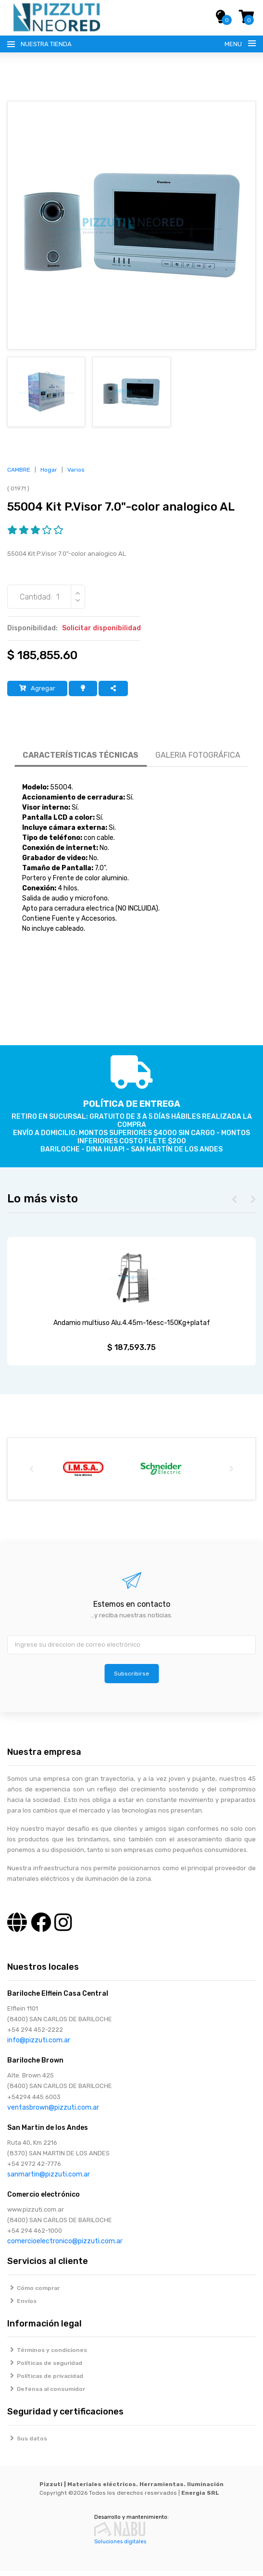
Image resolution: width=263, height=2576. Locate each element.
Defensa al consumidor (46, 2394)
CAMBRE (18, 475)
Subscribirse (131, 1679)
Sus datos (27, 2443)
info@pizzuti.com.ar (38, 2045)
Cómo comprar (33, 2293)
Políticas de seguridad (44, 2368)
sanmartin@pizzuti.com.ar (48, 2180)
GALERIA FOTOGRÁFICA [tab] (197, 760)
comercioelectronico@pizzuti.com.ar (65, 2246)
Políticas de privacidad (45, 2381)
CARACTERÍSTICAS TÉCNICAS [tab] (80, 760)
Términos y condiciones (47, 2355)
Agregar (37, 693)
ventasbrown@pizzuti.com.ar (53, 2113)
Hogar (48, 475)
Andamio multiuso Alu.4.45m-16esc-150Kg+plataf (131, 1328)
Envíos (22, 2306)
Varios (76, 475)
